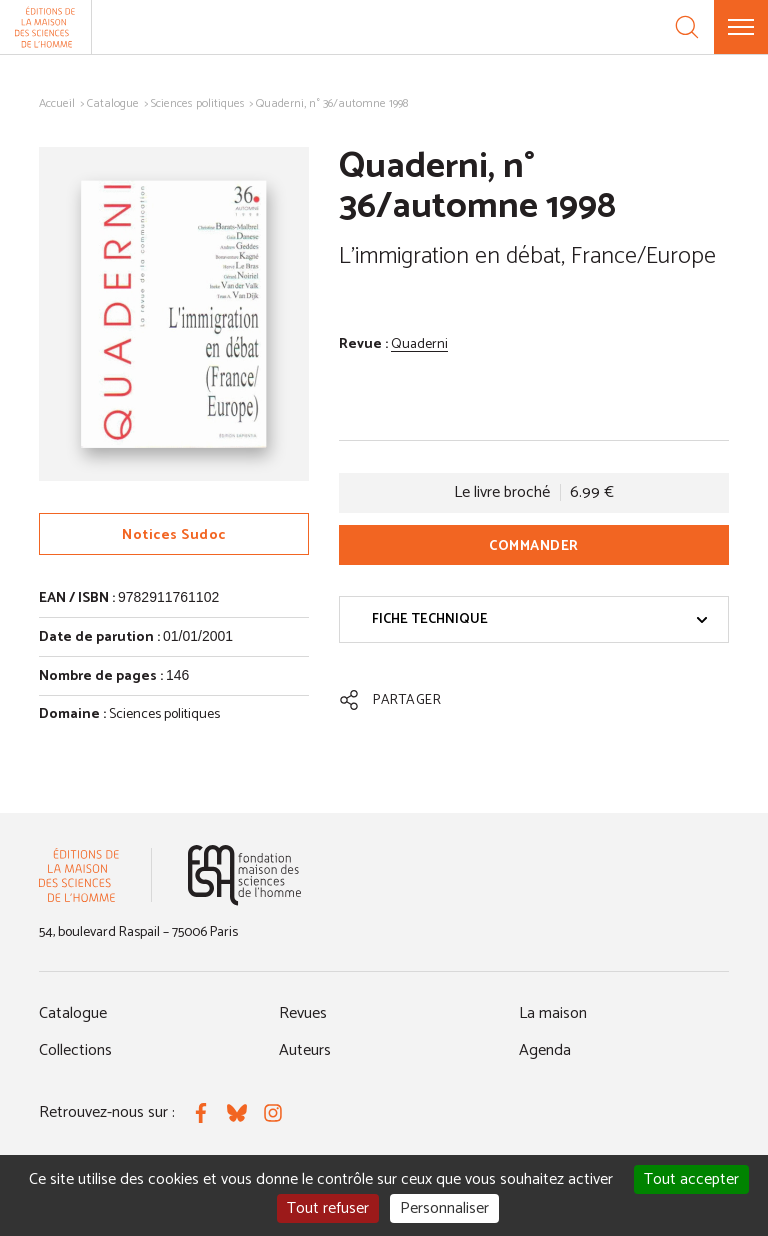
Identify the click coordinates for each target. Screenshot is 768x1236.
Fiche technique (540, 619)
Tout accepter (691, 1179)
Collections (75, 1050)
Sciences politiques (198, 103)
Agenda (545, 1050)
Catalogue (113, 103)
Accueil (57, 103)
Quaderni (419, 344)
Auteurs (305, 1050)
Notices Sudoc (174, 535)
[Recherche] (687, 27)
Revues (303, 1013)
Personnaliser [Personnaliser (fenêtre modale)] (444, 1208)
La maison (553, 1013)
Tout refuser (328, 1208)
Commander (534, 546)
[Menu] (741, 27)
